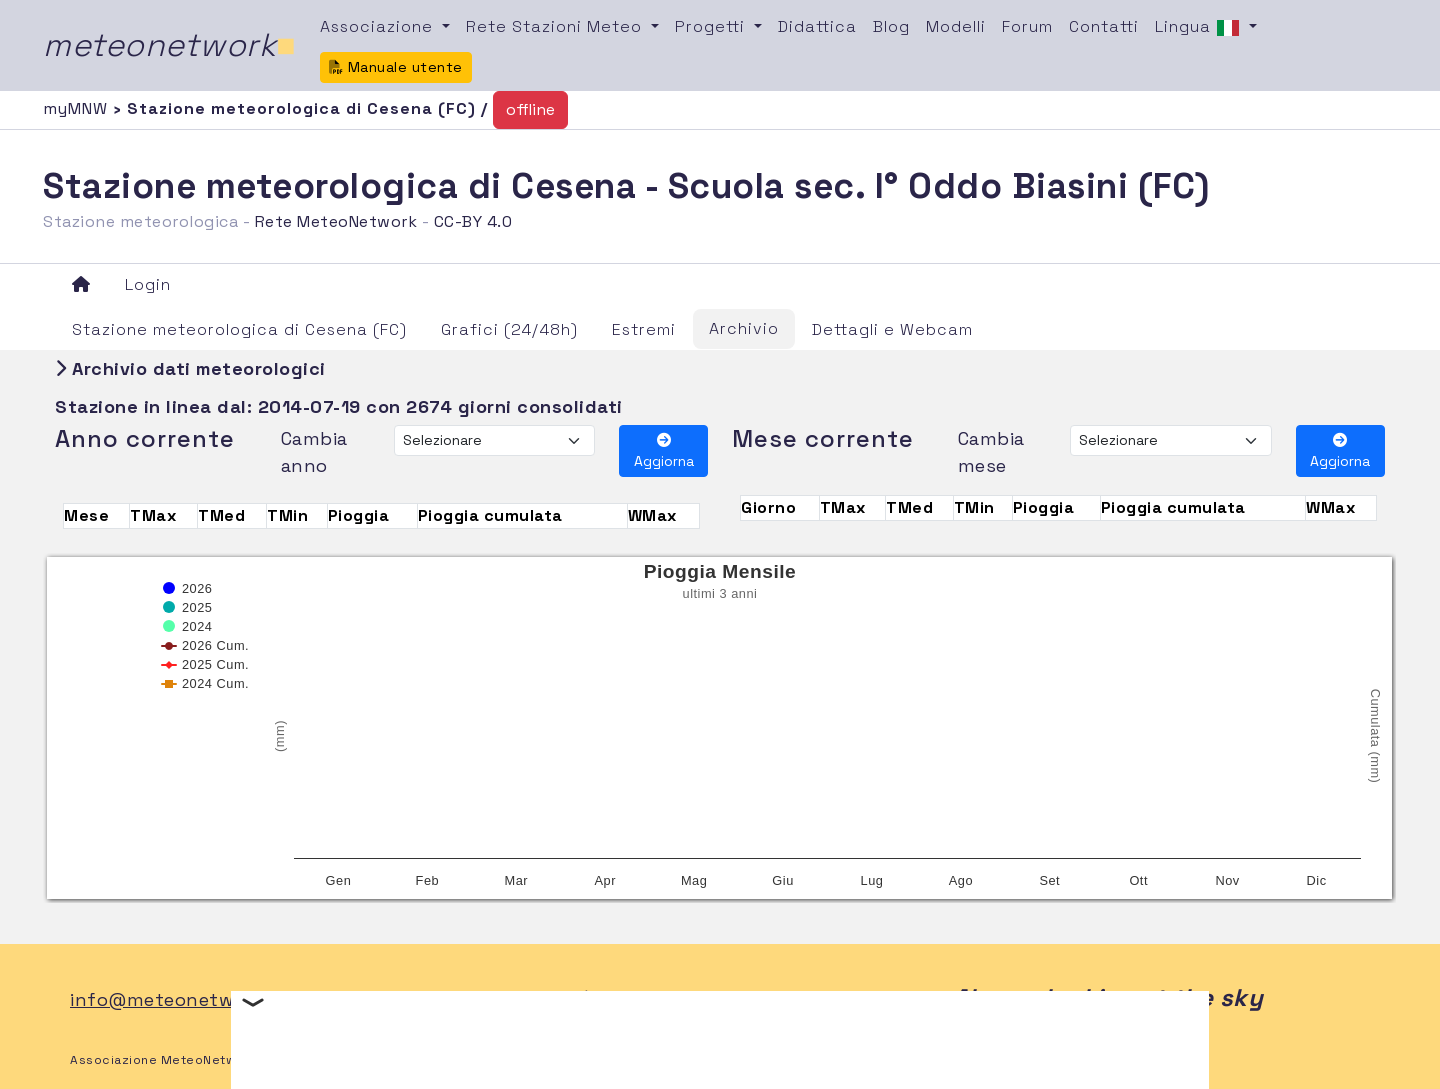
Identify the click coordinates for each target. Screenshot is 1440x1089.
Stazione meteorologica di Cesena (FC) (239, 329)
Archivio (744, 328)
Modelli (956, 26)
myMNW (78, 108)
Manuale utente (396, 67)
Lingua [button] (1200, 28)
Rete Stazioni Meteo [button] (556, 26)
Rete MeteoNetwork (336, 221)
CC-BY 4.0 (473, 221)
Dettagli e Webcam (892, 329)
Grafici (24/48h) (509, 329)
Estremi (644, 329)
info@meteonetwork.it (175, 999)
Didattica (817, 26)
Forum (1027, 26)
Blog (891, 26)
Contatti (1104, 26)
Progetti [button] (712, 26)
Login (148, 284)
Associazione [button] (379, 26)
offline (530, 109)
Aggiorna (664, 451)
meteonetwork (169, 45)
